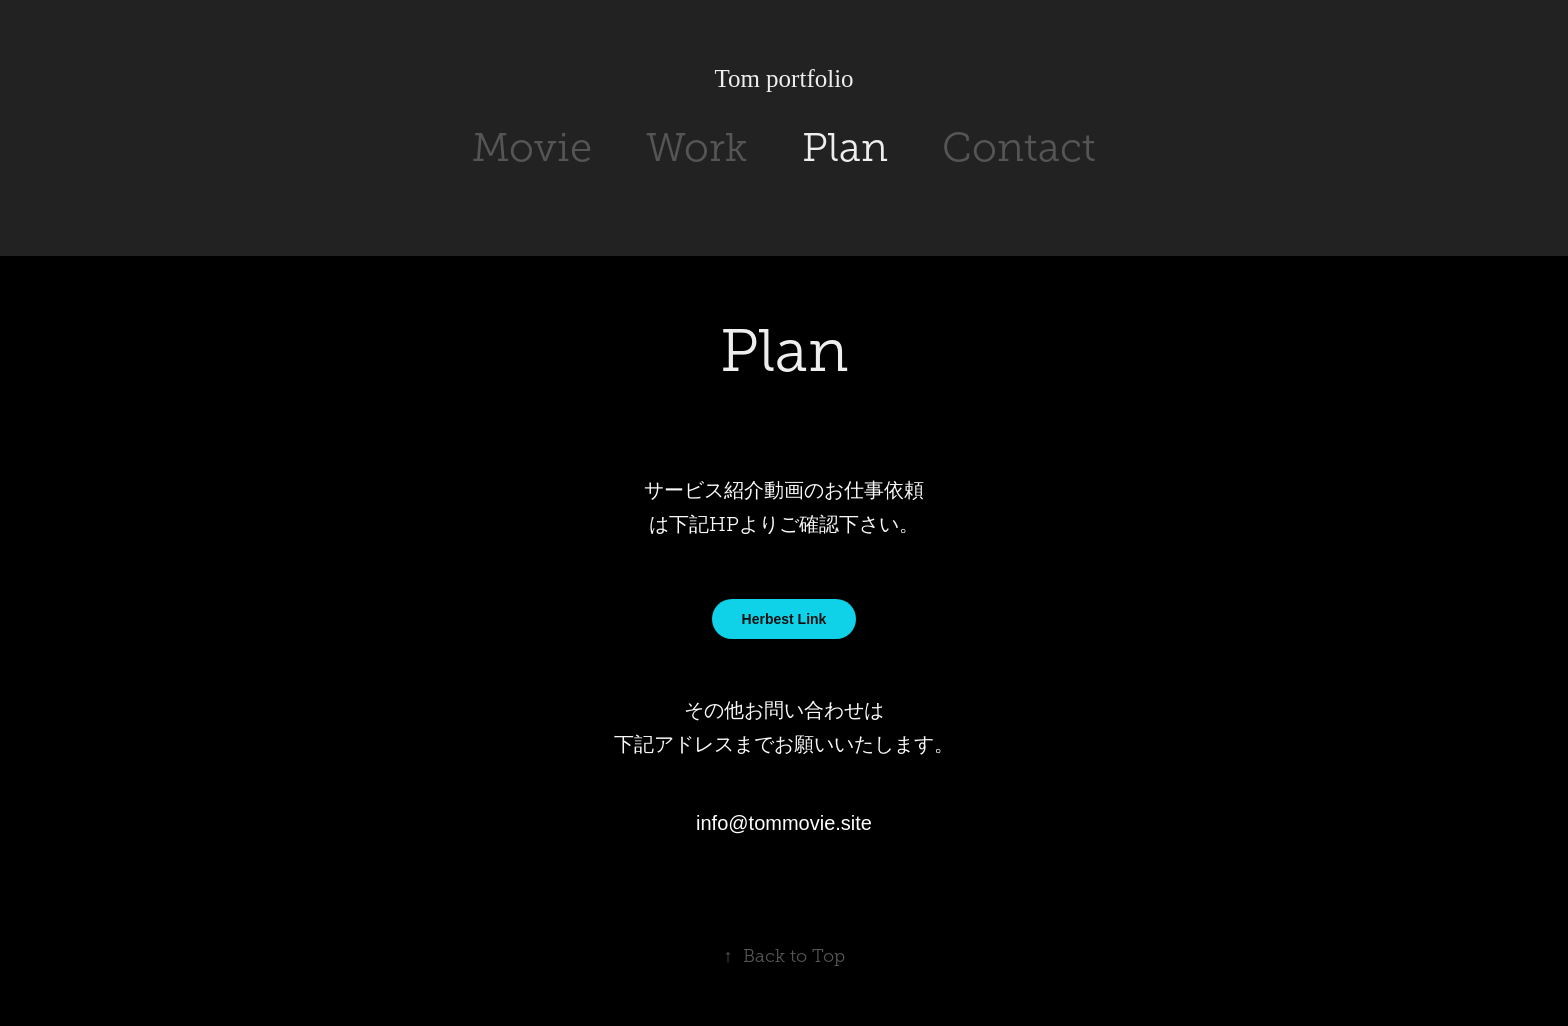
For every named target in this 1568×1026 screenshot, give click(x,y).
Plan (845, 147)
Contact (1019, 147)
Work (696, 147)
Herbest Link (784, 619)
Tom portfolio (783, 78)
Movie (532, 147)
